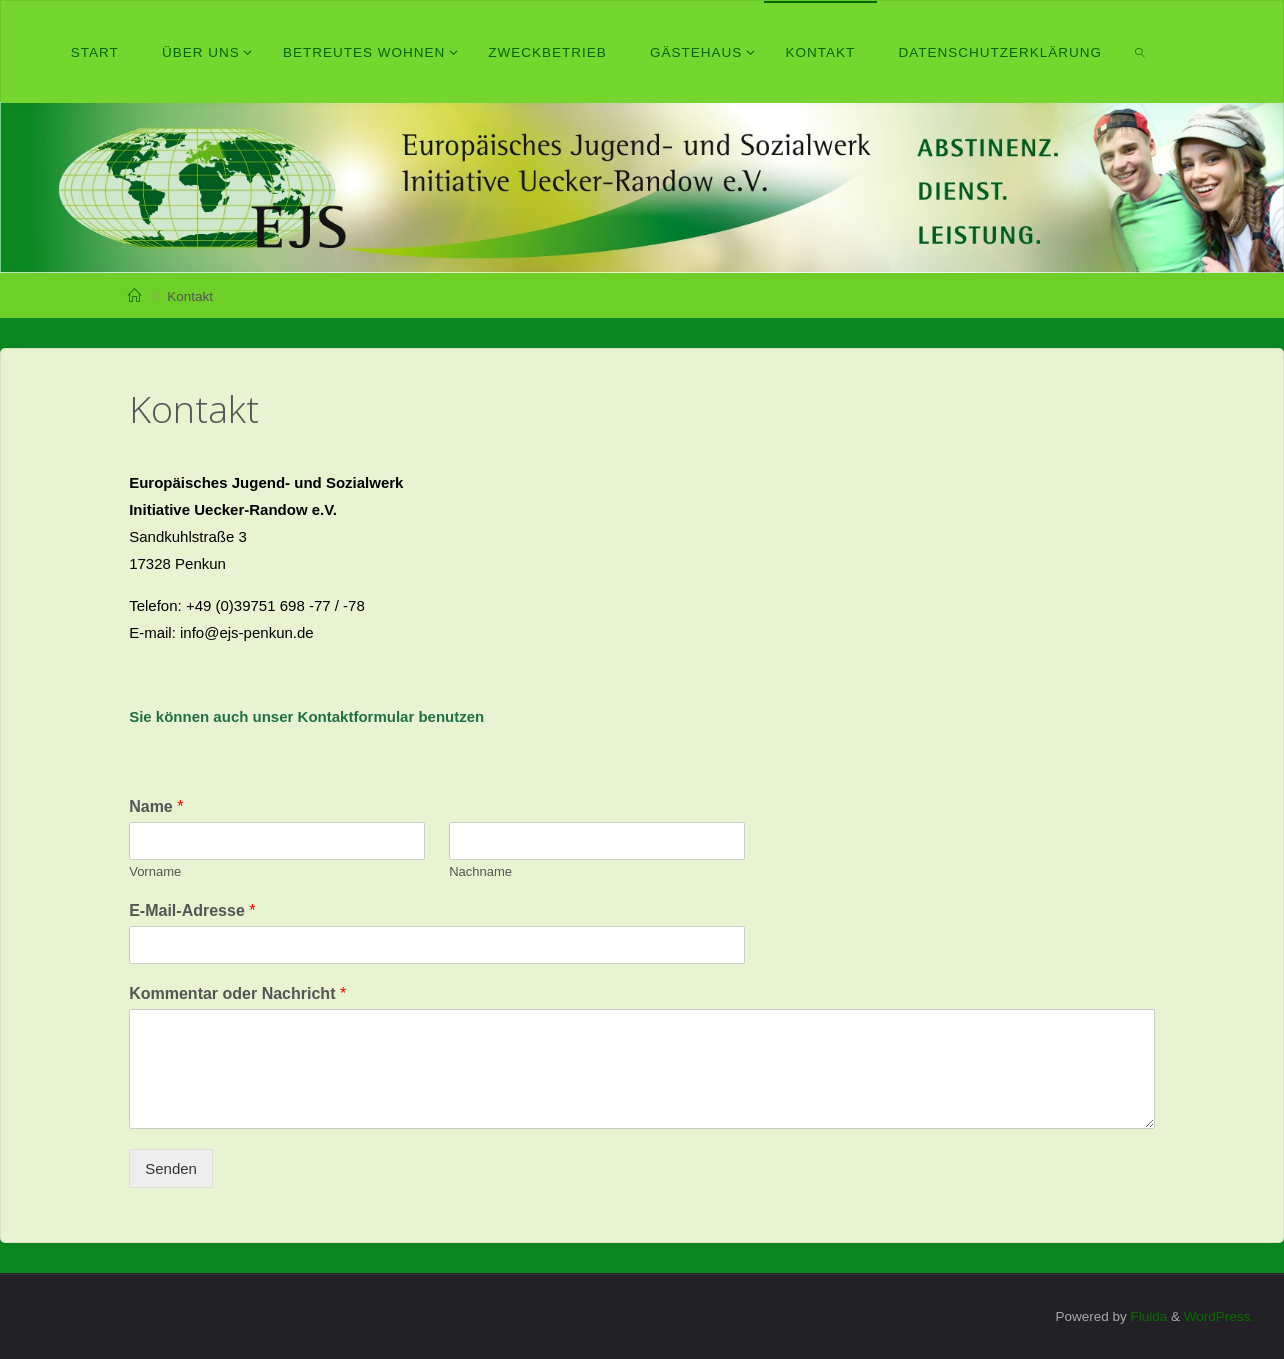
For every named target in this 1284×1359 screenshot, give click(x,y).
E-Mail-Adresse (192, 910)
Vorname (155, 871)
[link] (1141, 52)
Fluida (1147, 1316)
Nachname (480, 871)
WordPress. (1219, 1316)
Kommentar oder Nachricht (237, 993)
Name (156, 806)
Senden (171, 1168)
